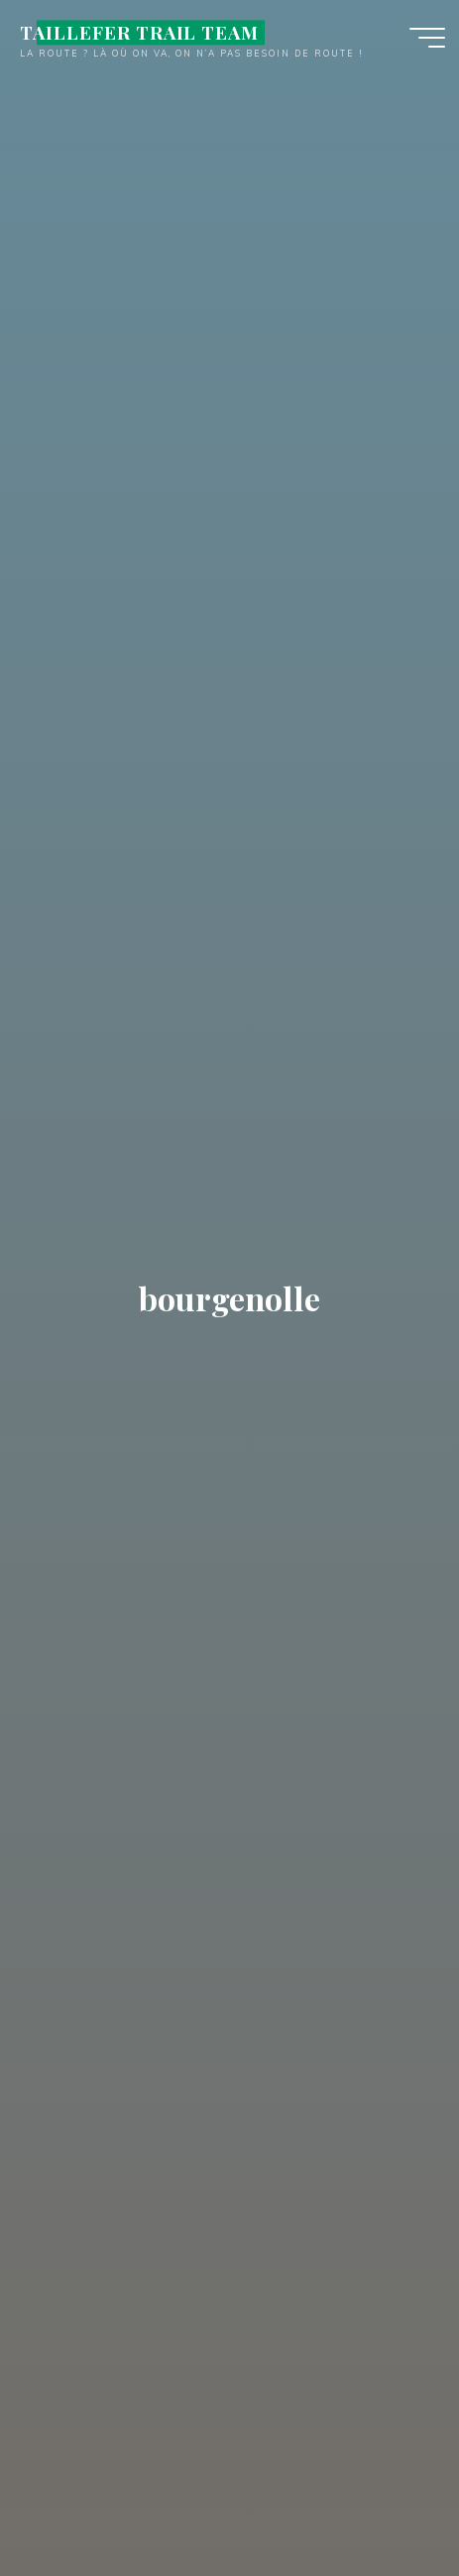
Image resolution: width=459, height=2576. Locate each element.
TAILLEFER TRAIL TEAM (139, 32)
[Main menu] (427, 38)
